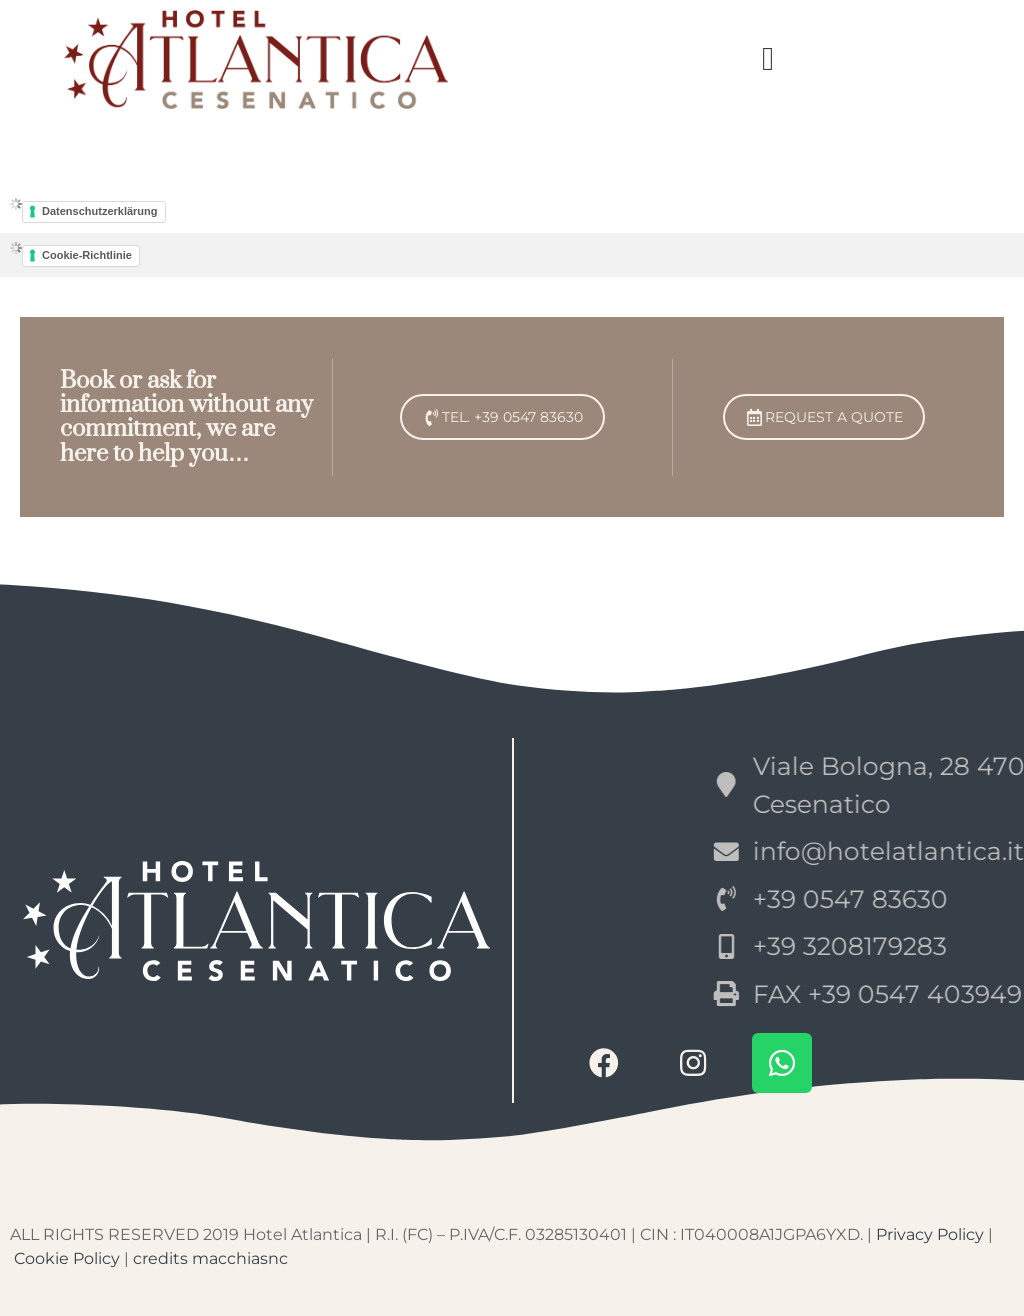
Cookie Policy (67, 1258)
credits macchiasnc (210, 1258)
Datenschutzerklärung (100, 211)
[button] (768, 60)
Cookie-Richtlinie (87, 255)
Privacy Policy (930, 1234)
